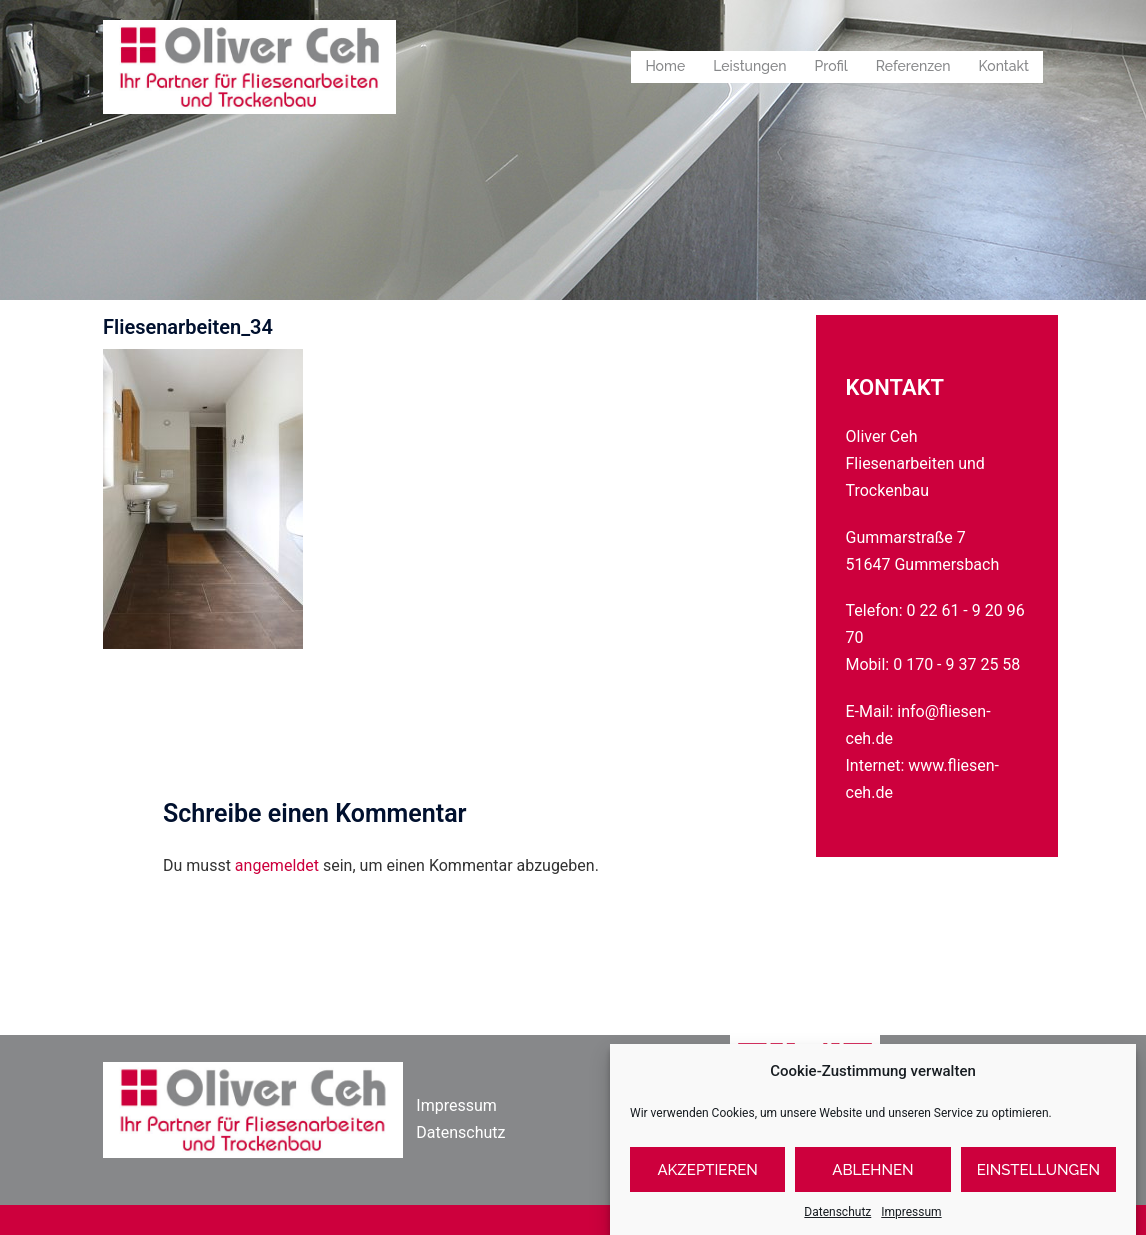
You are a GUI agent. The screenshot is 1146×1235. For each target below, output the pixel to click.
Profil (831, 66)
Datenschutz (460, 1132)
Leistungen (749, 66)
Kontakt (1004, 66)
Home (665, 66)
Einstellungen (1038, 1182)
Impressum (456, 1105)
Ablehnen (872, 1182)
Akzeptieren (707, 1182)
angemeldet (277, 865)
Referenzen (913, 66)
